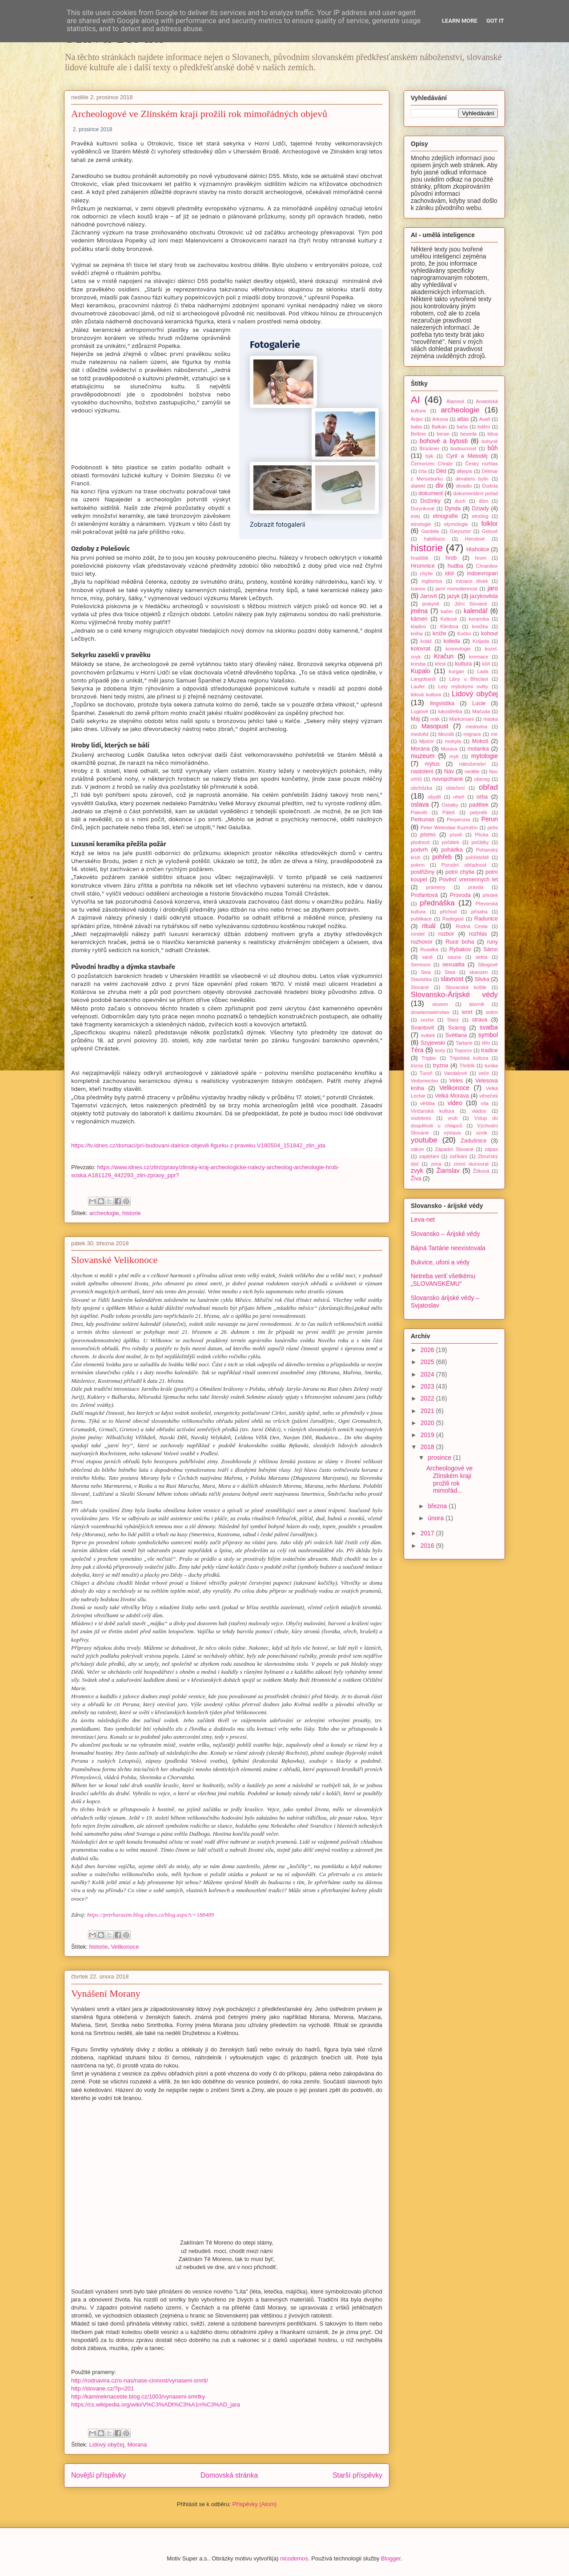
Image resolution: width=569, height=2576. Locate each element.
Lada (483, 671)
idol (449, 573)
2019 (428, 1434)
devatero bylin (472, 478)
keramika (479, 619)
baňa (462, 426)
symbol (488, 1034)
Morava (449, 748)
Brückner (429, 448)
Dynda (453, 508)
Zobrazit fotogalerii (277, 524)
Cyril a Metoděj (467, 456)
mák (435, 719)
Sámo (490, 949)
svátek (428, 1035)
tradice (489, 1050)
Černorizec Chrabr (432, 463)
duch (460, 501)
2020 (428, 1422)
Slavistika (421, 979)
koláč (426, 641)
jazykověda (484, 596)
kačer (447, 611)
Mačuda (481, 711)
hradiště (420, 558)
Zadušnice (473, 1141)
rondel (418, 934)
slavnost (452, 978)
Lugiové (419, 711)
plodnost (420, 842)
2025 (428, 1361)
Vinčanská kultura (432, 1111)
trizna (417, 1065)
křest (440, 663)
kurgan (456, 671)
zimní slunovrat (471, 1164)
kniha (417, 633)
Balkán (439, 426)
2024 (428, 1374)
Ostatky (449, 805)
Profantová (424, 895)
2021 (428, 1410)
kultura (463, 664)
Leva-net (423, 1219)
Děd (441, 471)
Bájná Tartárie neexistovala (448, 1248)
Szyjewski (433, 1043)
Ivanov (418, 588)
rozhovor (422, 942)
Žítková (481, 1171)
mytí (454, 756)
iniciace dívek (472, 581)
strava (479, 1020)
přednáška (437, 903)
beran (443, 433)
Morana (137, 2444)
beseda (468, 433)
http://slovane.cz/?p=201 (102, 2388)
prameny (436, 887)
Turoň (426, 1073)
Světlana (456, 1035)
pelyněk (478, 812)
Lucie (478, 703)
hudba (455, 566)
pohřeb (442, 856)
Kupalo (420, 670)
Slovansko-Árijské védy (454, 994)
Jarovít (428, 596)
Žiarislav (448, 1170)
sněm (492, 1012)
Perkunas (422, 819)
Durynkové (422, 508)
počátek (450, 842)
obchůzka (421, 788)
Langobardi (423, 679)
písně (456, 834)
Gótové (490, 531)
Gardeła (430, 531)
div (440, 485)
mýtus (432, 764)
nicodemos (294, 2558)
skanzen (478, 972)
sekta (482, 957)
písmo (428, 835)
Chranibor (487, 566)
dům (484, 501)
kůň (486, 663)
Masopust (435, 726)
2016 (428, 1545)
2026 (428, 1349)
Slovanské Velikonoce (114, 1259)
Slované (420, 987)
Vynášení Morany (105, 1993)
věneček (488, 1095)
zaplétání (429, 1156)
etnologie (421, 524)
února (436, 1518)
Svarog (457, 1028)
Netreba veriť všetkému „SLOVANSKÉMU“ (443, 1279)
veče (484, 1073)
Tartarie (464, 1043)
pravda (475, 887)
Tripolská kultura (468, 1058)
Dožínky (431, 501)
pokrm (418, 865)
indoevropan (482, 573)
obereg (482, 779)
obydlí (434, 796)
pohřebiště (477, 857)
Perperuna (458, 819)
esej (415, 516)
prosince (440, 1457)
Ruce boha (459, 942)
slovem (440, 1004)
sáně (427, 957)
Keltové (449, 619)
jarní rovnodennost (456, 588)
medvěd (420, 734)
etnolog (480, 516)
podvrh (419, 850)
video (455, 1102)
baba (416, 426)
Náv (449, 771)
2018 (428, 1446)
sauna (454, 957)
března (438, 1506)
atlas (463, 419)
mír (494, 734)
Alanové (455, 401)
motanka (478, 749)
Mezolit (445, 734)
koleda (452, 641)
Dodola (490, 486)
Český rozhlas (481, 463)
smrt (466, 1012)
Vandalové (455, 1073)
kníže (439, 633)
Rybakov (460, 949)
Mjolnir (426, 741)
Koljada (481, 641)
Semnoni (420, 964)
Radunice (486, 919)
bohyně (489, 441)
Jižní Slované (470, 603)
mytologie (484, 755)
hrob (451, 558)
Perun (489, 819)
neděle (472, 771)
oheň (459, 796)
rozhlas (478, 934)
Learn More (459, 20)
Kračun (443, 656)
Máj (415, 719)
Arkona (440, 419)
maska (490, 719)
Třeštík (466, 1065)
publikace (421, 918)
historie (131, 1213)
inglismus (431, 581)
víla (484, 1103)
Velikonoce (125, 1946)
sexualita (453, 964)
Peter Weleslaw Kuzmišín (449, 827)
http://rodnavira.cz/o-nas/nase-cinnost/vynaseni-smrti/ (139, 2380)
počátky (480, 842)
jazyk (453, 596)
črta (422, 471)
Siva (426, 972)
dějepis (464, 471)
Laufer (418, 686)
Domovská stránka (229, 2475)
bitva (492, 433)
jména (419, 610)
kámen (419, 619)
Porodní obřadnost (463, 865)
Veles (456, 1081)
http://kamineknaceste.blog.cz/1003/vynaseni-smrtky (138, 2396)
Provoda (460, 895)
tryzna (440, 1065)
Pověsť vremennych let (468, 879)
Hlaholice (477, 549)
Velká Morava (452, 1096)
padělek (479, 805)
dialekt (418, 486)
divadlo (464, 486)
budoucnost (464, 448)
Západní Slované (454, 1149)
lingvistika (442, 703)
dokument (430, 493)
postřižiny (422, 872)
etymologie (456, 524)
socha (427, 1019)
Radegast (453, 918)
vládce (479, 1111)
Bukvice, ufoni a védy (440, 1262)
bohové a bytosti (444, 440)
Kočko (464, 633)
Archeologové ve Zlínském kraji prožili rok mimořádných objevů (199, 113)
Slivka (482, 979)
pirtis (492, 827)
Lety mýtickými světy (463, 686)
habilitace (434, 538)
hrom (480, 558)
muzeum (423, 755)
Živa (416, 1178)
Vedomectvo (424, 1080)
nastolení (422, 771)
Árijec (417, 419)
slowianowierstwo (430, 1012)
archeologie (104, 1213)
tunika (491, 1065)
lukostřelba (450, 711)
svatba (489, 1027)
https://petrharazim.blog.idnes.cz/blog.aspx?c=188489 (150, 1914)
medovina (477, 726)
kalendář (476, 610)
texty (440, 1050)
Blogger (391, 2558)
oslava (420, 804)
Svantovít (422, 1028)
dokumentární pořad (475, 493)
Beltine (418, 433)
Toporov (463, 1050)
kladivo (418, 626)
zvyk (417, 1170)
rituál (428, 925)
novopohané (447, 779)
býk (429, 456)
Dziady (480, 508)
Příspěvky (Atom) (254, 2504)
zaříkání (458, 1156)
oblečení (455, 788)
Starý (453, 1019)
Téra (417, 1050)
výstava (452, 1132)
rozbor (446, 934)
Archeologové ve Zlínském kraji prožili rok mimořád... (449, 1479)
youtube (424, 1140)
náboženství (472, 764)
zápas (491, 1149)
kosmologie (458, 648)
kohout (489, 633)
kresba (418, 663)
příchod (448, 911)
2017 (428, 1533)
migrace (472, 734)
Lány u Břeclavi (468, 679)
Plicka (482, 834)
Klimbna (449, 626)
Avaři (484, 419)
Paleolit (419, 812)
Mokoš (480, 741)
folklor (489, 523)
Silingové (488, 964)
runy (492, 942)
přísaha (479, 911)
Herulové (475, 538)
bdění (483, 426)
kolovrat (420, 649)
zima (436, 1164)
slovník (477, 1004)
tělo (486, 1043)
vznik (482, 1132)
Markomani (461, 719)
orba (482, 797)
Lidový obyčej (106, 2444)
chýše (426, 573)
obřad (488, 787)
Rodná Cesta (472, 926)
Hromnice (423, 566)
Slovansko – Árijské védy (445, 1233)
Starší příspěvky (357, 2475)
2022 (428, 1398)
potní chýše (460, 872)
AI (415, 399)
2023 (428, 1386)
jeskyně (430, 603)
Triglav (428, 1058)
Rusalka (429, 949)
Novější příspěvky (98, 2475)
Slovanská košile (465, 987)
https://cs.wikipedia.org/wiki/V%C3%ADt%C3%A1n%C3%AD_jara (156, 2404)
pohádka (452, 850)
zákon (417, 1149)
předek (490, 895)
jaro (493, 588)
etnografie (445, 516)
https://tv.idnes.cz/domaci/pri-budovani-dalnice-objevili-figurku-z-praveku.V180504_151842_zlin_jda (198, 1145)
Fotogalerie (275, 345)
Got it (495, 20)
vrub (452, 1118)
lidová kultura (426, 694)
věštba (427, 1103)
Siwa (450, 972)
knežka (480, 626)
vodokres (421, 1118)
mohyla (453, 741)
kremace (478, 656)
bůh (493, 448)
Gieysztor (460, 531)
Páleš (448, 812)
